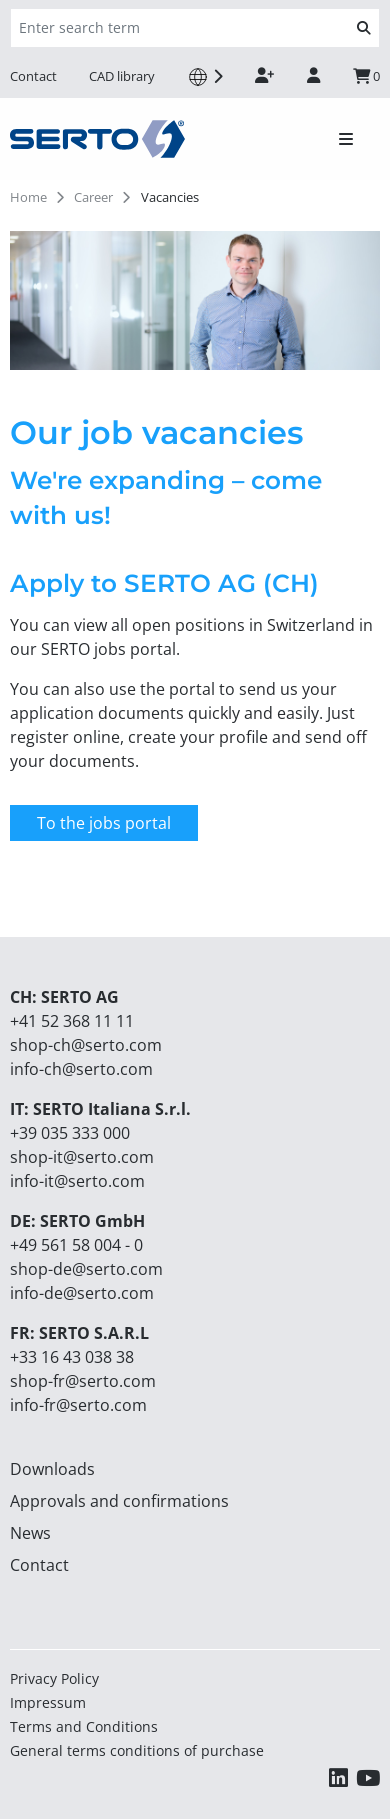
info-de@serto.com (82, 1293)
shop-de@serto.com (86, 1269)
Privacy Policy (54, 1678)
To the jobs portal (104, 823)
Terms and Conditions (84, 1726)
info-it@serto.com (77, 1181)
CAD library (122, 76)
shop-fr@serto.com (83, 1381)
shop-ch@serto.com (86, 1045)
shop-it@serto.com (82, 1157)
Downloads (52, 1469)
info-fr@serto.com (78, 1405)
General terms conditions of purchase (137, 1750)
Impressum (48, 1702)
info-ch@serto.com (81, 1069)
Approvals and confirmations (119, 1501)
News (30, 1533)
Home (28, 197)
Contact (33, 76)
